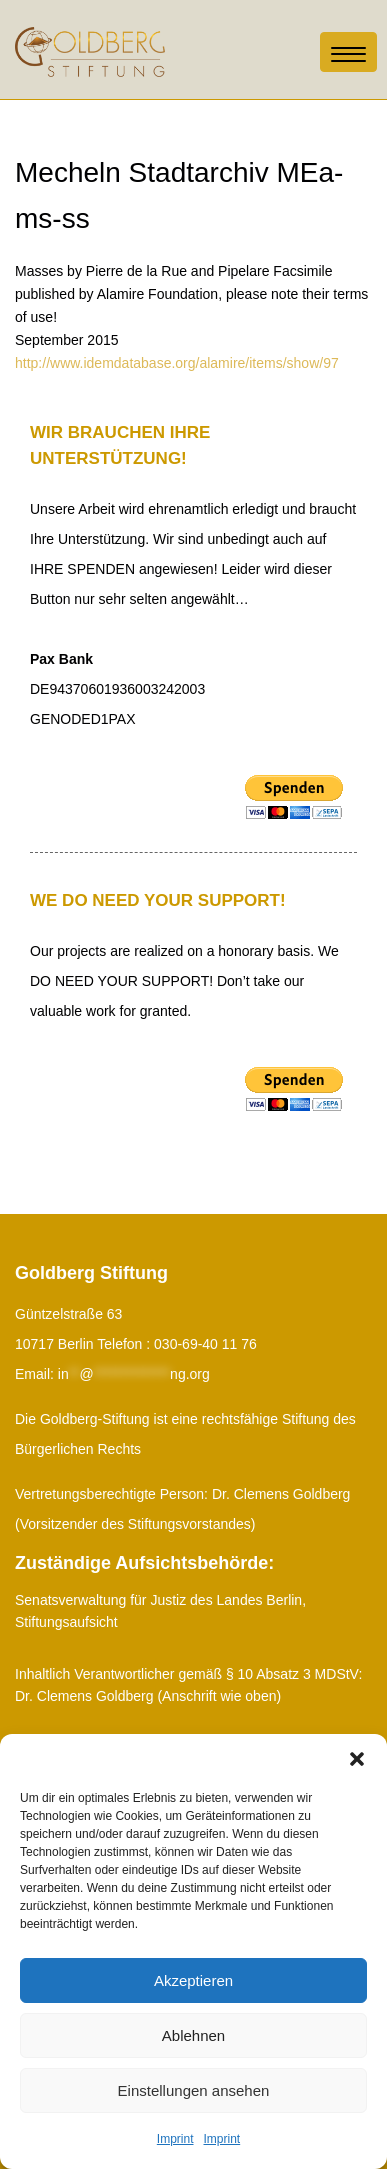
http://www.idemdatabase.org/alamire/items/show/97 (177, 363)
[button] (357, 1759)
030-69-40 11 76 (205, 1344)
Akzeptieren (193, 1980)
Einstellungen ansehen (194, 2090)
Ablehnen (193, 2035)
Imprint (175, 2139)
